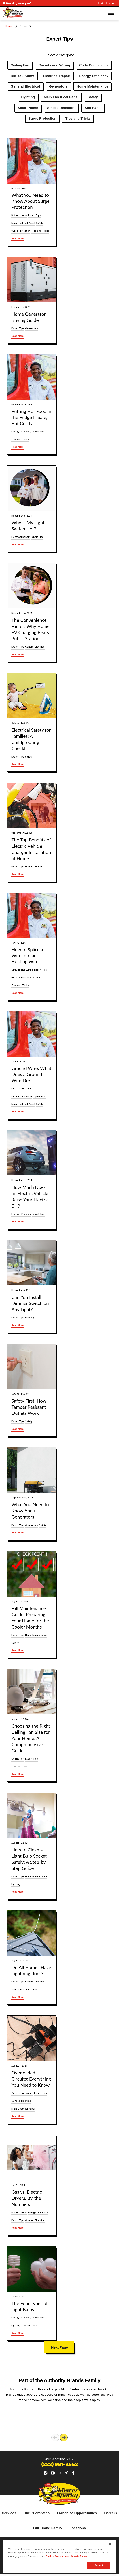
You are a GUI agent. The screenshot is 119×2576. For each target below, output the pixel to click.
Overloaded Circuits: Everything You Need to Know (31, 2079)
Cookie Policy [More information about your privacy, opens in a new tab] (79, 2556)
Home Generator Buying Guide (28, 317)
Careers (110, 2518)
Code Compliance (94, 65)
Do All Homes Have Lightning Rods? (31, 1970)
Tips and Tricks (78, 118)
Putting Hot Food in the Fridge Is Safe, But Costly (31, 417)
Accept (99, 2565)
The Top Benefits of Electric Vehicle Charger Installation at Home (31, 849)
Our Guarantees (36, 2518)
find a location (107, 3)
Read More (17, 238)
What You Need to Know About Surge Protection (30, 201)
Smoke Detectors (61, 108)
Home (8, 26)
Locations (77, 2533)
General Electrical (25, 86)
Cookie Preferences (57, 2556)
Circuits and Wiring (54, 65)
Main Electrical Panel (61, 97)
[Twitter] (66, 2478)
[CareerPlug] (46, 2478)
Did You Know (22, 76)
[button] (111, 13)
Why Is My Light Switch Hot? (27, 525)
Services (9, 2518)
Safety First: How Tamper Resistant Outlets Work (28, 1407)
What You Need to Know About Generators (30, 1510)
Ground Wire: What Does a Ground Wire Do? (31, 1074)
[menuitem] (9, 2518)
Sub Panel (93, 108)
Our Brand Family (47, 2533)
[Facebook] (73, 2478)
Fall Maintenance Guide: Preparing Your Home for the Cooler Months (30, 1617)
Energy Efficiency (93, 76)
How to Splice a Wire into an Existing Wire (27, 955)
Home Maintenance (92, 86)
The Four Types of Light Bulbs (29, 2306)
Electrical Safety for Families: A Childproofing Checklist (31, 739)
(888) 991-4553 (59, 2470)
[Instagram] (60, 2478)
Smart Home (28, 108)
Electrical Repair (56, 76)
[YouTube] (53, 2478)
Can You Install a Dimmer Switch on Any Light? (30, 1303)
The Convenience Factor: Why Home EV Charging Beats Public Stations (30, 629)
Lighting (28, 97)
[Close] (110, 2544)
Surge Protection (42, 118)
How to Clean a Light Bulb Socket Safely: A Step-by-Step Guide (29, 1859)
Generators (58, 86)
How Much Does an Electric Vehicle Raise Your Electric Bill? (29, 1196)
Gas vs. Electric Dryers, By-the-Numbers (27, 2198)
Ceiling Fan (19, 65)
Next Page (59, 2347)
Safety (93, 97)
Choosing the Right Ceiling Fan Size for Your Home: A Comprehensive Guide (30, 1738)
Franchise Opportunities (77, 2518)
